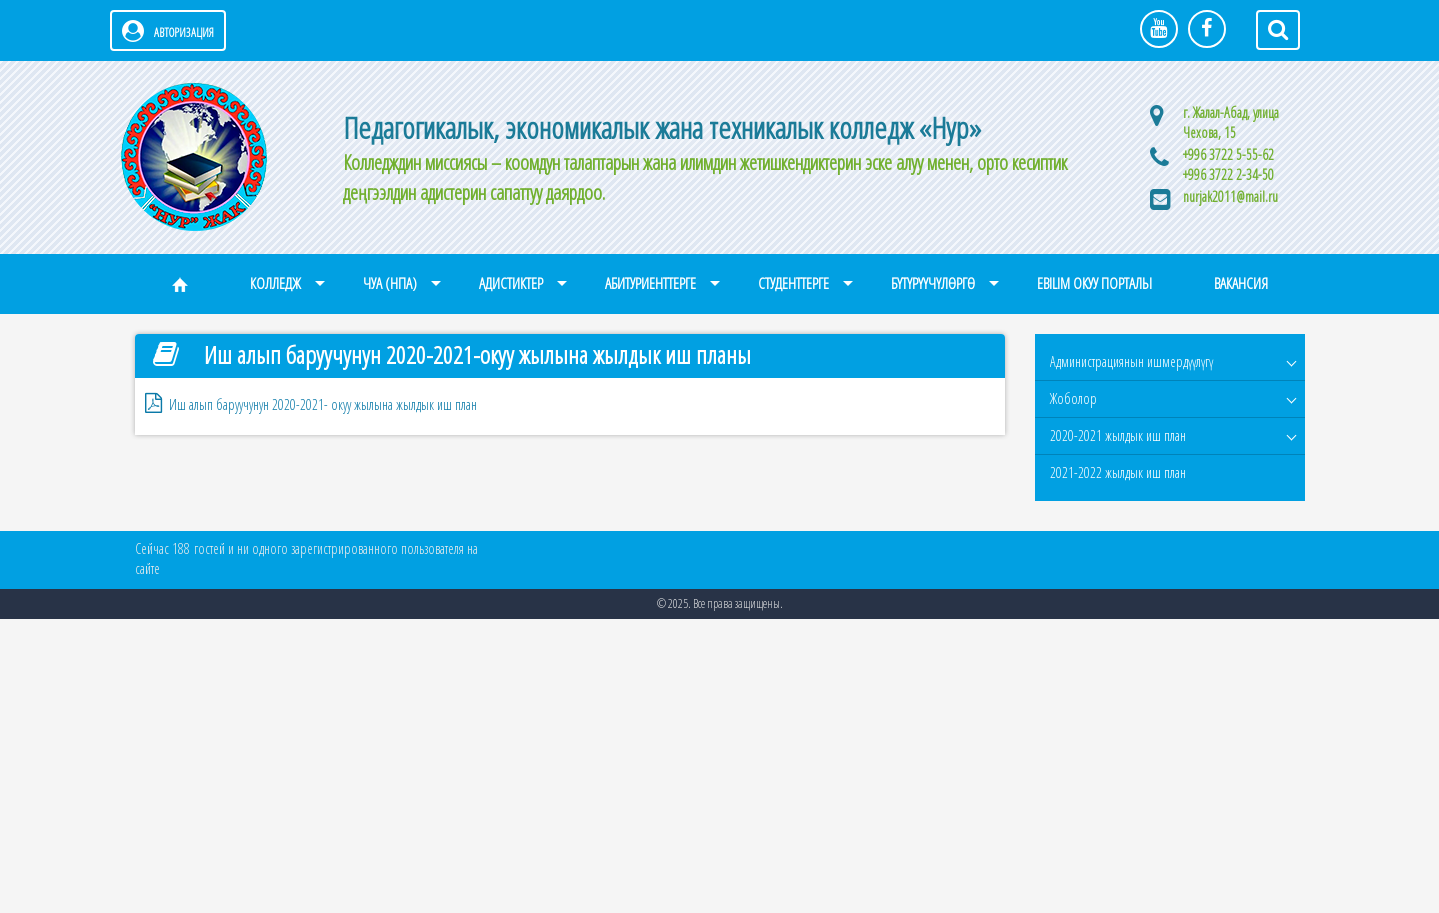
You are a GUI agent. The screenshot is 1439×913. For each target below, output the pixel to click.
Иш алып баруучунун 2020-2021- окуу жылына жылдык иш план (323, 404)
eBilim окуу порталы (1094, 283)
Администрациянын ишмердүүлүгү (1131, 361)
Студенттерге (793, 283)
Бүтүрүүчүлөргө (933, 283)
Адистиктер (511, 283)
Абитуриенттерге (650, 283)
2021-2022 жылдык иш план (1118, 472)
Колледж (275, 283)
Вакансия (1241, 283)
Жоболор (1073, 398)
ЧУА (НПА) (390, 283)
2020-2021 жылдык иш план (1118, 435)
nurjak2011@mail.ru (1230, 196)
